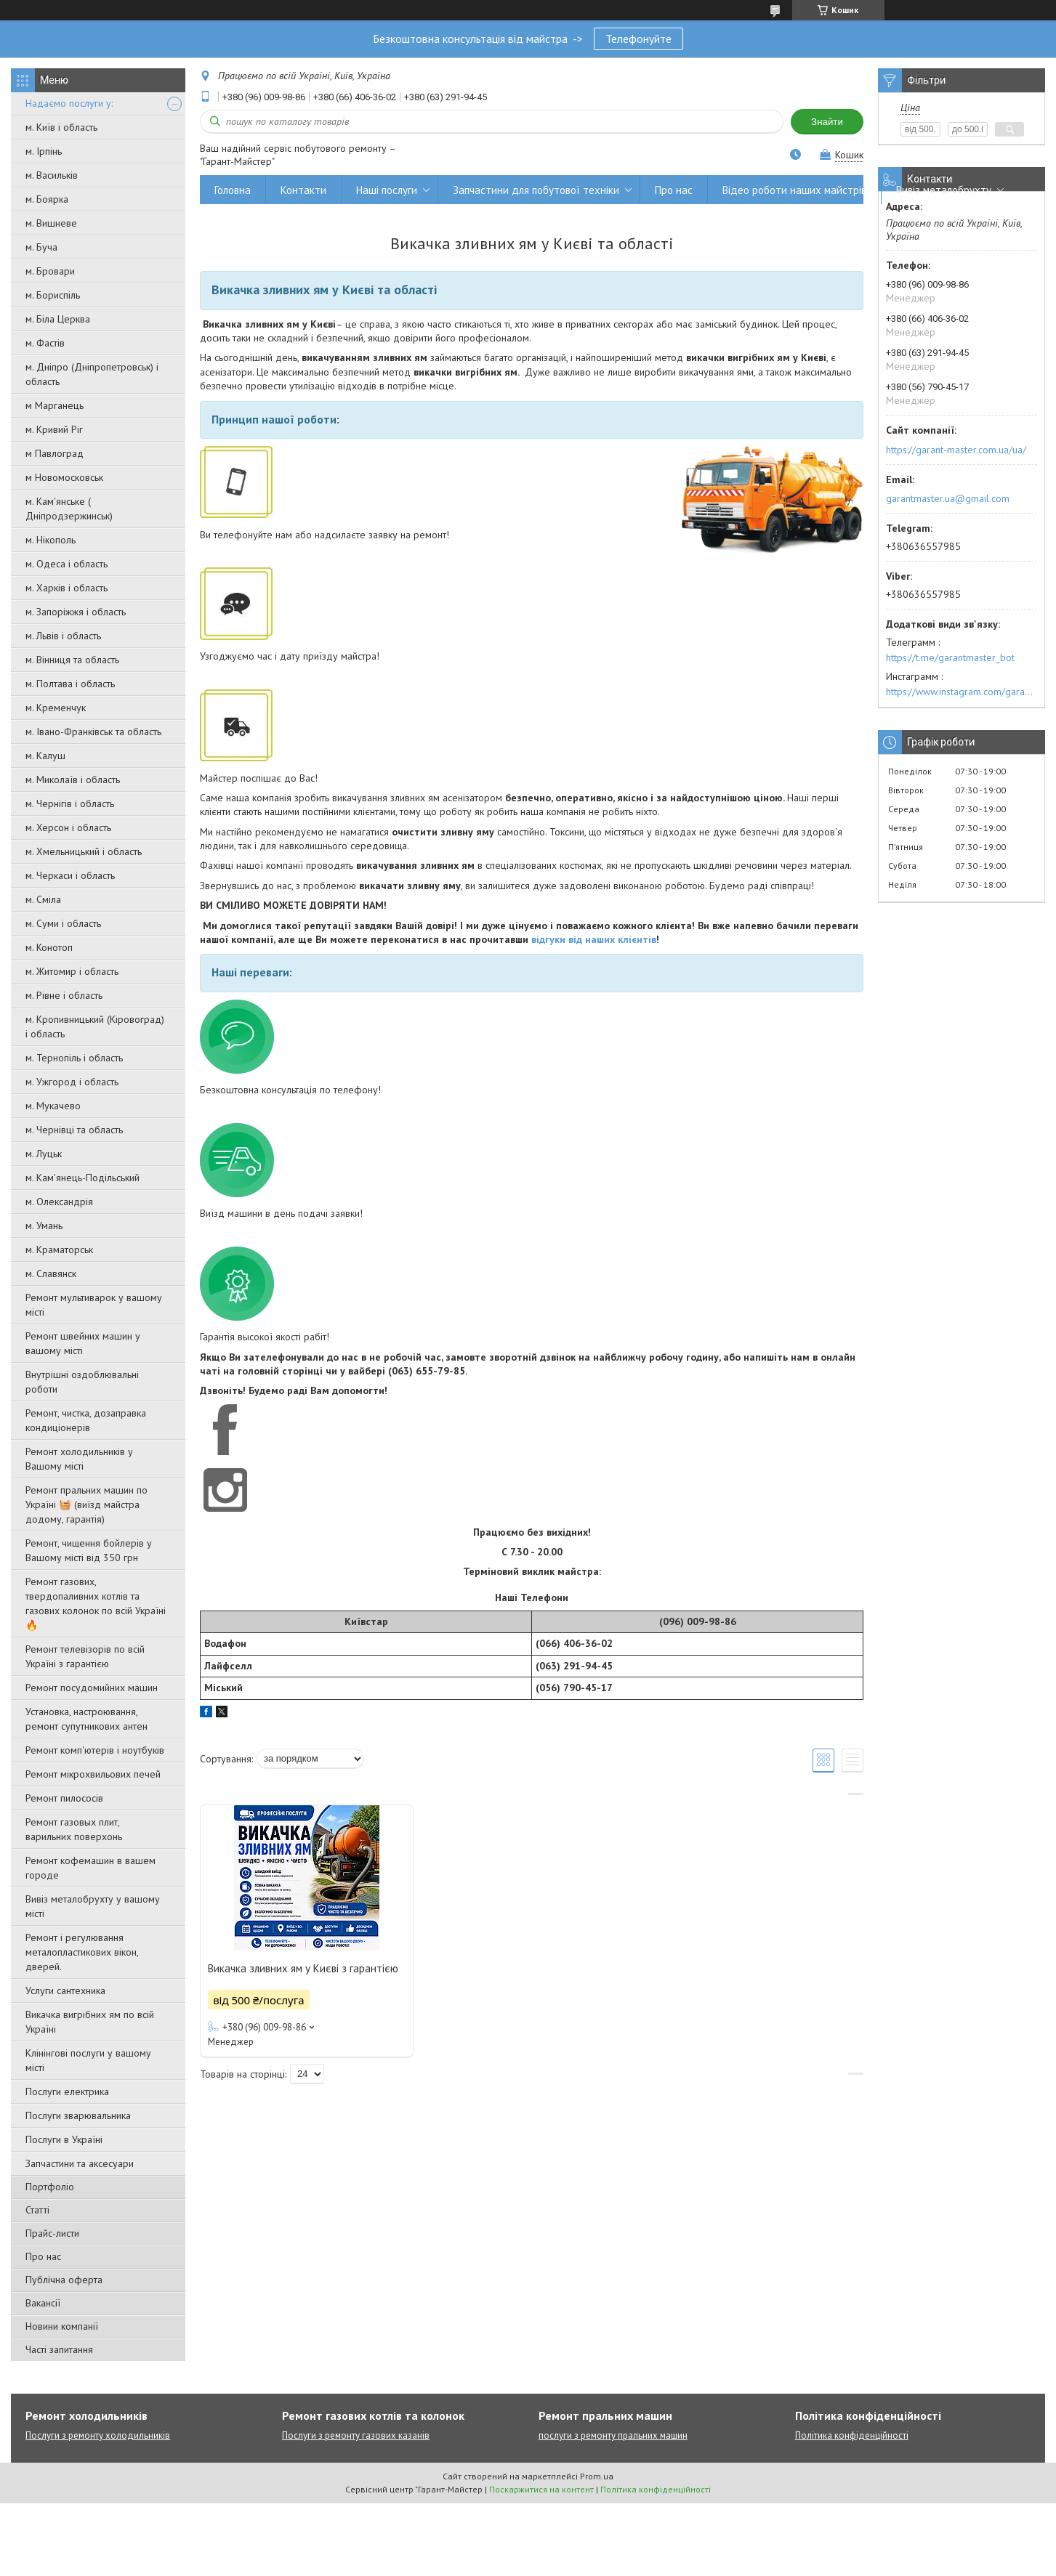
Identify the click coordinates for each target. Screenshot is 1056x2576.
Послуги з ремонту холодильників (97, 2435)
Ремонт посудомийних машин (91, 1687)
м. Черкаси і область (70, 875)
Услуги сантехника (65, 1990)
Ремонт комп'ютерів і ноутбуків (94, 1750)
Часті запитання (59, 2349)
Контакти (303, 190)
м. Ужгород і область (71, 1081)
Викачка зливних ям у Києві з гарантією (303, 1968)
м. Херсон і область (68, 827)
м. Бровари (50, 271)
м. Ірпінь (43, 151)
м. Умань (44, 1225)
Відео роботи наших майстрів (794, 190)
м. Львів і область (63, 635)
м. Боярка (46, 199)
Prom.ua (596, 2476)
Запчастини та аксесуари (79, 2163)
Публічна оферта (63, 2279)
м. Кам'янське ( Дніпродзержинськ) (69, 508)
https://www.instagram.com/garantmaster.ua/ (961, 691)
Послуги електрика (67, 2091)
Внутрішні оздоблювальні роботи (82, 1382)
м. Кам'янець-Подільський (82, 1177)
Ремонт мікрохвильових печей (93, 1774)
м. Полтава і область (70, 683)
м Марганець (54, 405)
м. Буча (41, 247)
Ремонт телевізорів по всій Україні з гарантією (85, 1656)
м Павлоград (54, 453)
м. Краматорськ (59, 1249)
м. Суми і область (63, 923)
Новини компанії (61, 2326)
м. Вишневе (51, 223)
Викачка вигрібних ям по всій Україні (89, 2022)
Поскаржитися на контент (541, 2489)
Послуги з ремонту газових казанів (356, 2435)
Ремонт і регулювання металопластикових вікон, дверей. (81, 1952)
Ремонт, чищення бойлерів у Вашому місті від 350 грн (88, 1550)
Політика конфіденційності (851, 2435)
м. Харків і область (66, 587)
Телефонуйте (638, 38)
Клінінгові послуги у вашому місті (88, 2060)
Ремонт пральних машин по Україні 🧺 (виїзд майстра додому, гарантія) (86, 1504)
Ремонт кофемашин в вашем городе (90, 1868)
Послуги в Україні (63, 2139)
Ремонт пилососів (64, 1798)
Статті (37, 2209)
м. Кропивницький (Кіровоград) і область (94, 1026)
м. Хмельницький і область (83, 851)
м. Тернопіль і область (74, 1057)
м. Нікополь (50, 539)
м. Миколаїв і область (72, 779)
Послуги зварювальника (78, 2115)
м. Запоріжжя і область (75, 611)
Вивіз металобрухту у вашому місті (92, 1906)
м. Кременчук (55, 707)
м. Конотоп (49, 947)
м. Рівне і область (63, 995)
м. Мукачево (53, 1105)
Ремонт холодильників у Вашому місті (79, 1459)
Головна (232, 190)
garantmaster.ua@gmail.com (947, 498)
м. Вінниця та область (72, 659)
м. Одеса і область (66, 563)
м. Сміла (43, 899)
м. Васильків (51, 175)
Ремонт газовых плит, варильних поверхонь (73, 1829)
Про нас (43, 2256)
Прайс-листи (52, 2233)
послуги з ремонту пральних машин (613, 2435)
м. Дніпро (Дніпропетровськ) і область (91, 374)
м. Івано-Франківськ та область (93, 731)
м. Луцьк (43, 1153)
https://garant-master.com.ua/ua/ (956, 449)
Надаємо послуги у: (69, 103)
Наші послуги (386, 190)
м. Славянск (50, 1273)
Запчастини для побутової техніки (536, 190)
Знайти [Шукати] (827, 121)
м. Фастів (45, 342)
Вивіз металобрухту (943, 190)
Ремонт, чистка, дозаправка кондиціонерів (85, 1420)
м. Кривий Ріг (54, 429)
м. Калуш (45, 755)
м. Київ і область (61, 127)
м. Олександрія (59, 1201)
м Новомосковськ (64, 477)
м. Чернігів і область (69, 803)
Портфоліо (49, 2186)
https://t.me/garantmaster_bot (950, 657)
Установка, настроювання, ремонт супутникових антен (86, 1719)
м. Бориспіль (52, 294)
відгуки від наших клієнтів (593, 939)
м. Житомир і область (71, 971)
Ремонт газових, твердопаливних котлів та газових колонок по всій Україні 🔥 (95, 1603)
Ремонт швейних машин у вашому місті (82, 1343)
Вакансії (42, 2302)
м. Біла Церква (57, 318)
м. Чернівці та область (74, 1129)
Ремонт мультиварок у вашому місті (93, 1305)
